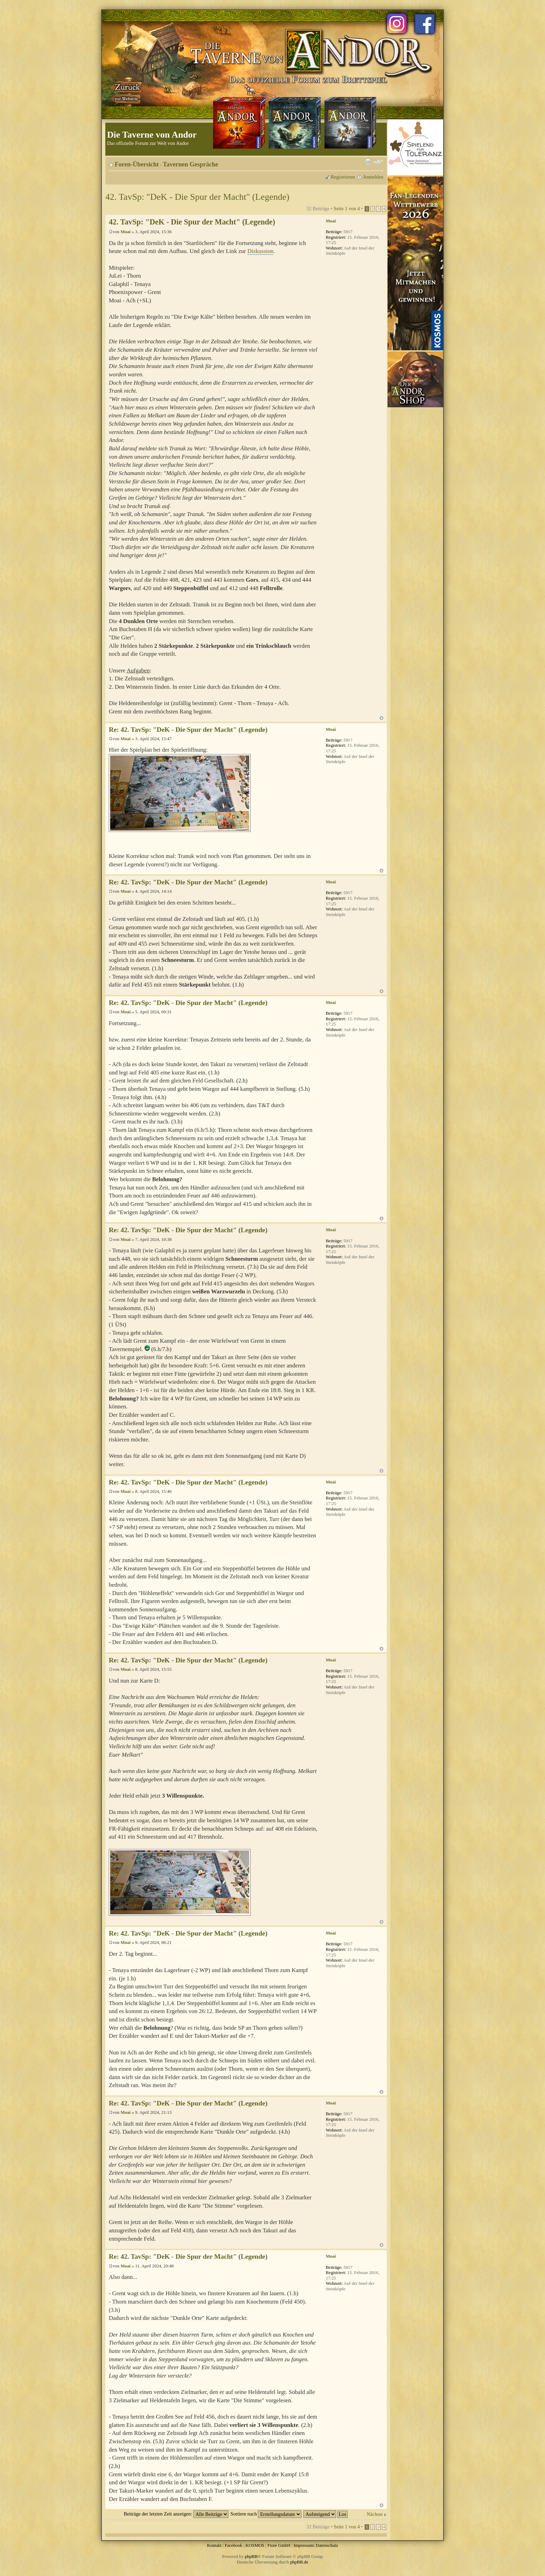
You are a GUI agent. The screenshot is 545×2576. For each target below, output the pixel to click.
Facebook (233, 2545)
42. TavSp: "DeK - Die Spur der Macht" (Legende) (197, 197)
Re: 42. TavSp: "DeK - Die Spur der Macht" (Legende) (188, 729)
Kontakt (214, 2545)
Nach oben (381, 718)
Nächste (375, 2514)
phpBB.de (299, 2562)
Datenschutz (327, 2545)
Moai (126, 231)
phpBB (251, 2556)
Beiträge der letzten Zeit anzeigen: (176, 2514)
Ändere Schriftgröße (378, 162)
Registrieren (343, 177)
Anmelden (373, 177)
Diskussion (260, 251)
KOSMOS (254, 2545)
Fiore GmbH (278, 2545)
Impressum (304, 2545)
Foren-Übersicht (137, 164)
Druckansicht (368, 162)
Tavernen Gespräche (190, 164)
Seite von (347, 208)
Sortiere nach (265, 2514)
